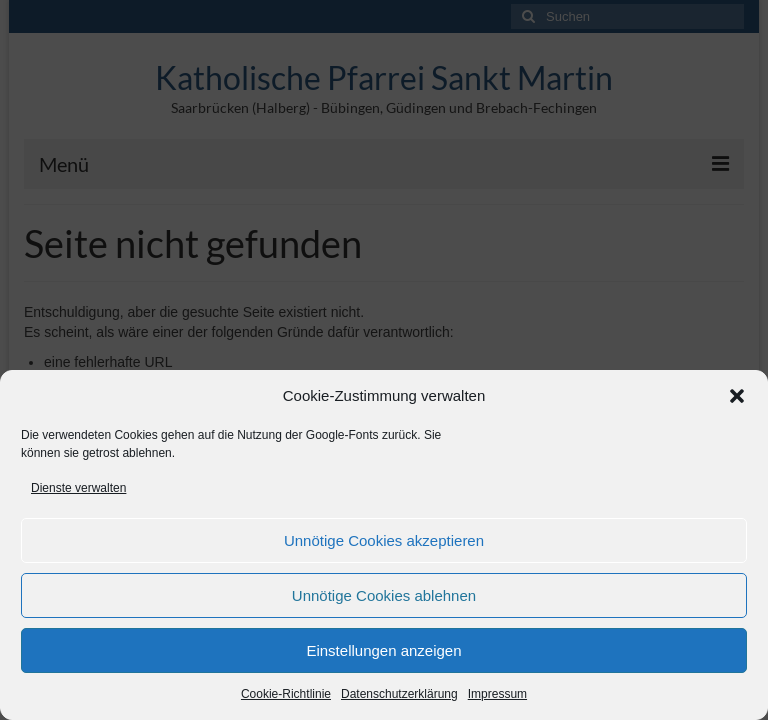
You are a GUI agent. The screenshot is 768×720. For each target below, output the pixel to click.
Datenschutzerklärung (399, 694)
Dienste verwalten (78, 488)
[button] (737, 396)
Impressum (497, 694)
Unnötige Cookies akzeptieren (384, 540)
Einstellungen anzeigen (383, 650)
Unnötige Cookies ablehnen (384, 595)
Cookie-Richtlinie (286, 694)
